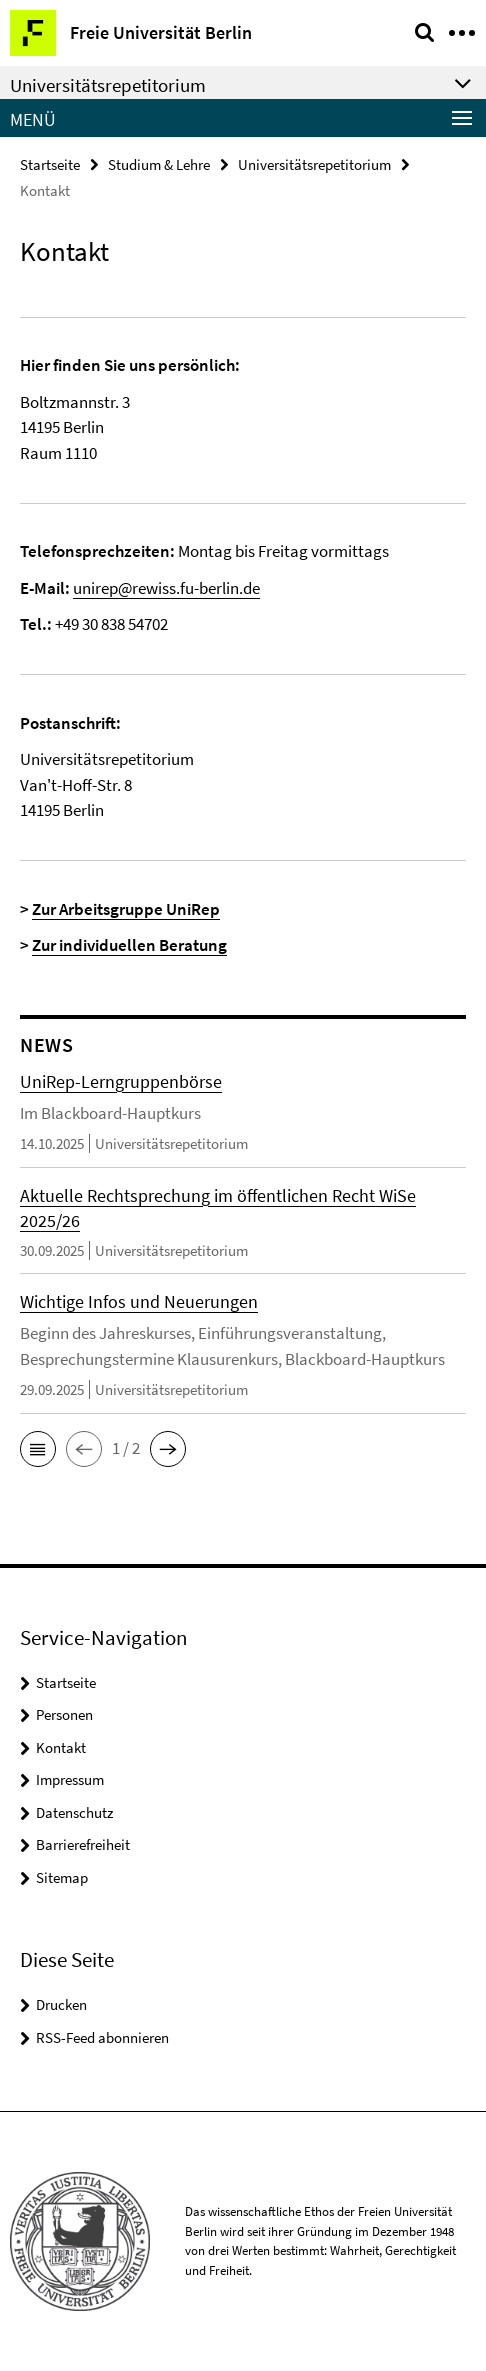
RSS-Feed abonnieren (102, 2037)
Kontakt (61, 1747)
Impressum (70, 1779)
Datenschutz (74, 1812)
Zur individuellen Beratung (129, 945)
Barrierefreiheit (83, 1844)
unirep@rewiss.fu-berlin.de (166, 588)
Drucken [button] (61, 2004)
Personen (64, 1714)
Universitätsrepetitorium (314, 164)
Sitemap (62, 1877)
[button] (38, 1449)
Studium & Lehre (159, 164)
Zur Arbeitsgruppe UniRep (126, 909)
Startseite (50, 164)
